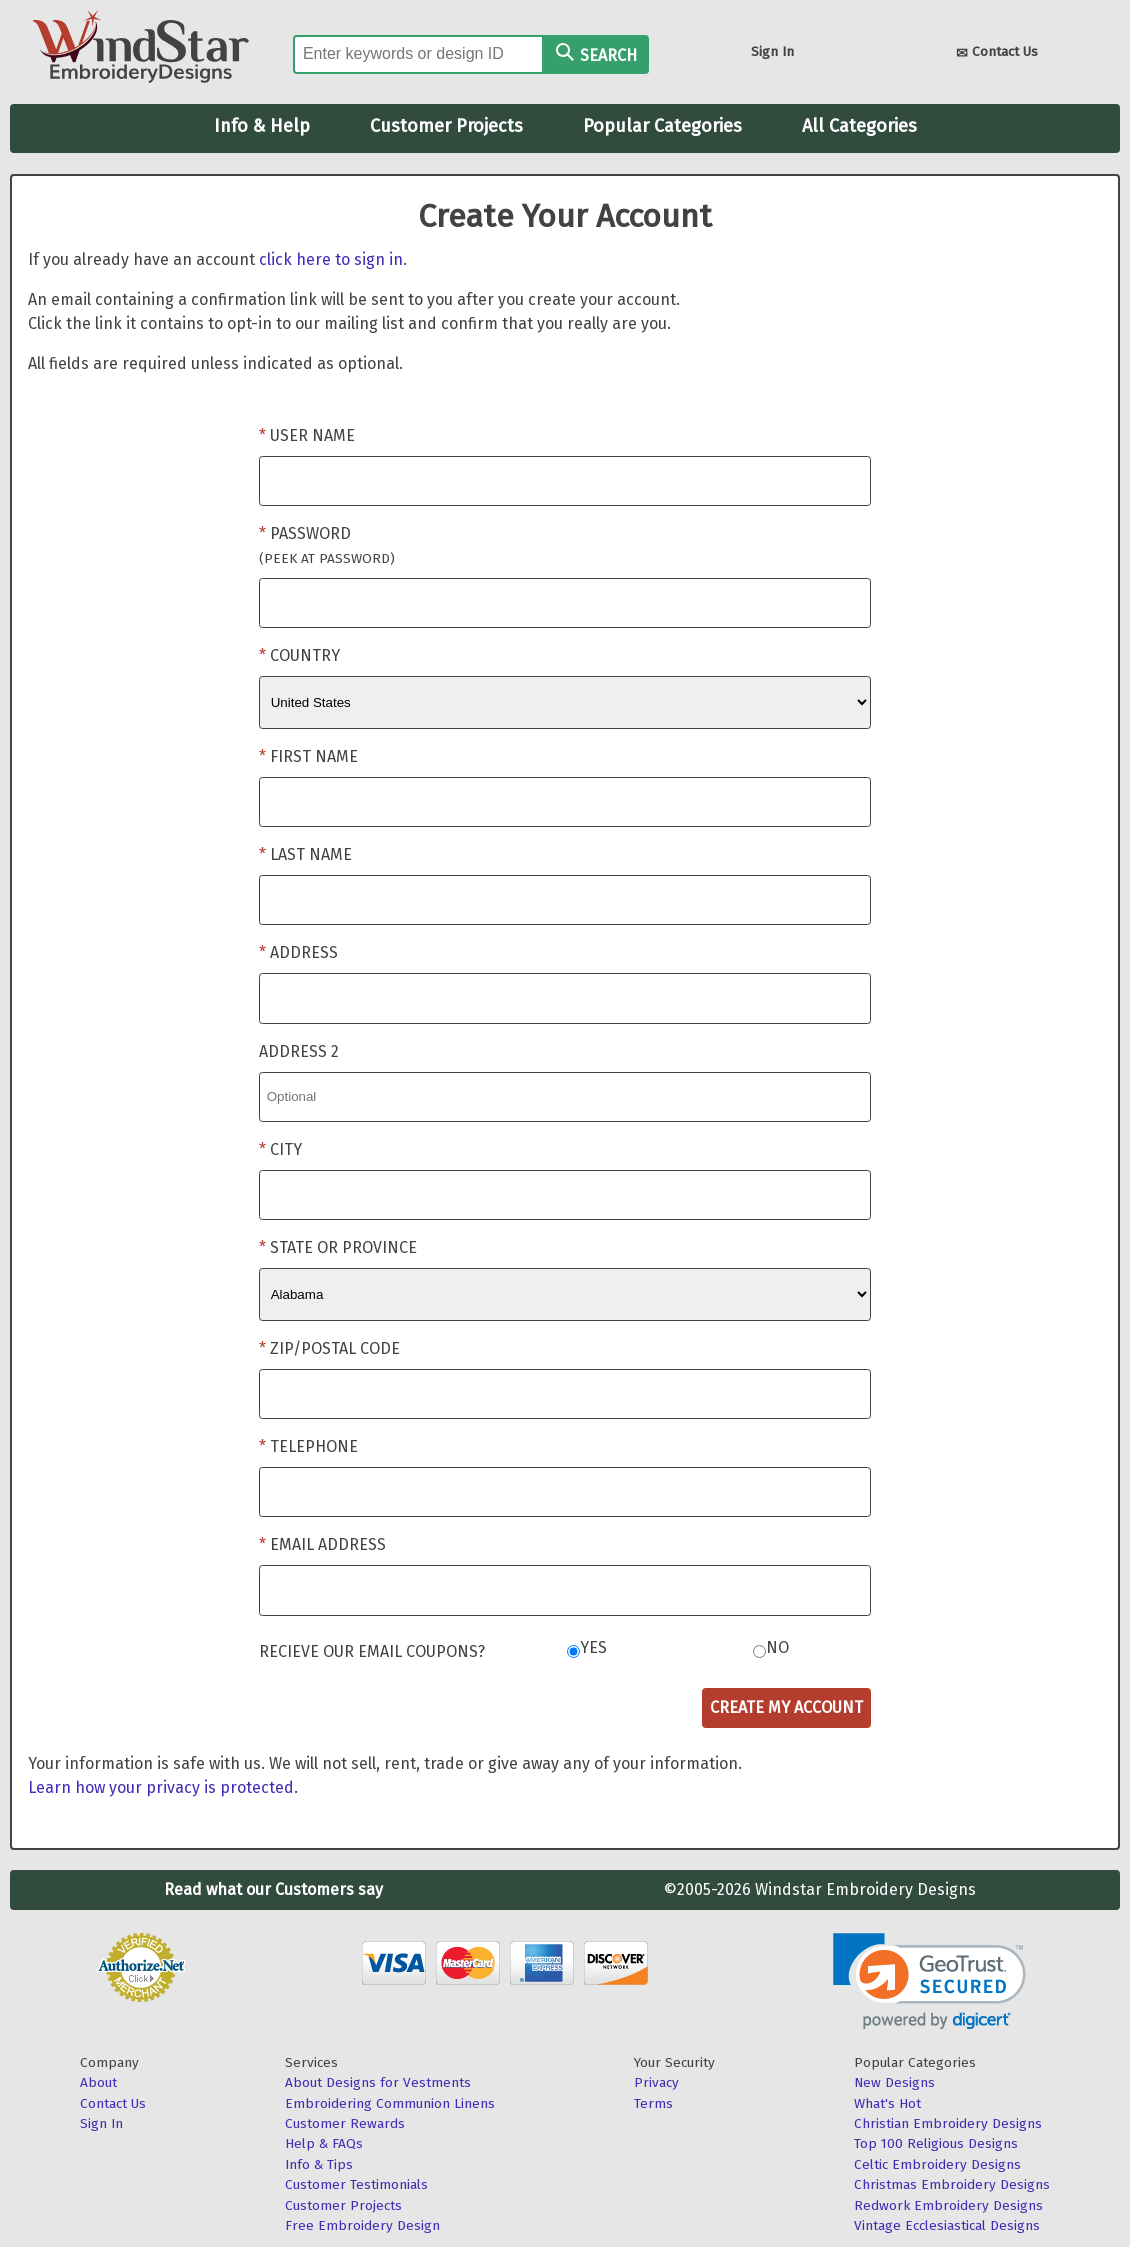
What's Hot (887, 2103)
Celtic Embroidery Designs (937, 2164)
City (286, 1149)
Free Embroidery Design (362, 2225)
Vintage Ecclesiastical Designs (947, 2225)
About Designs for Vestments (378, 2082)
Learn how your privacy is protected (161, 1787)
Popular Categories (662, 126)
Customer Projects (446, 126)
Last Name (311, 854)
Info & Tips (319, 2164)
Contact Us (997, 53)
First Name (314, 756)
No (777, 1647)
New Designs (894, 2082)
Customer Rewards (345, 2123)
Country (305, 655)
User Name (312, 435)
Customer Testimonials (356, 2184)
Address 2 (299, 1051)
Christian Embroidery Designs (948, 2123)
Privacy (656, 2082)
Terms (653, 2103)
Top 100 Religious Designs (936, 2143)
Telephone (314, 1446)
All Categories (859, 126)
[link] (929, 1981)
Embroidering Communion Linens (390, 2103)
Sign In (772, 51)
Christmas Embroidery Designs (952, 2184)
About (98, 2082)
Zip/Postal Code (335, 1348)
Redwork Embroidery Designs (948, 2205)
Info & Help (262, 126)
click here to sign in (331, 259)
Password (327, 545)
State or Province (343, 1247)
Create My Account (786, 1707)
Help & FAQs (324, 2143)
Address (304, 952)
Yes (593, 1647)
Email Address (328, 1544)
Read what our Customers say (273, 1889)
